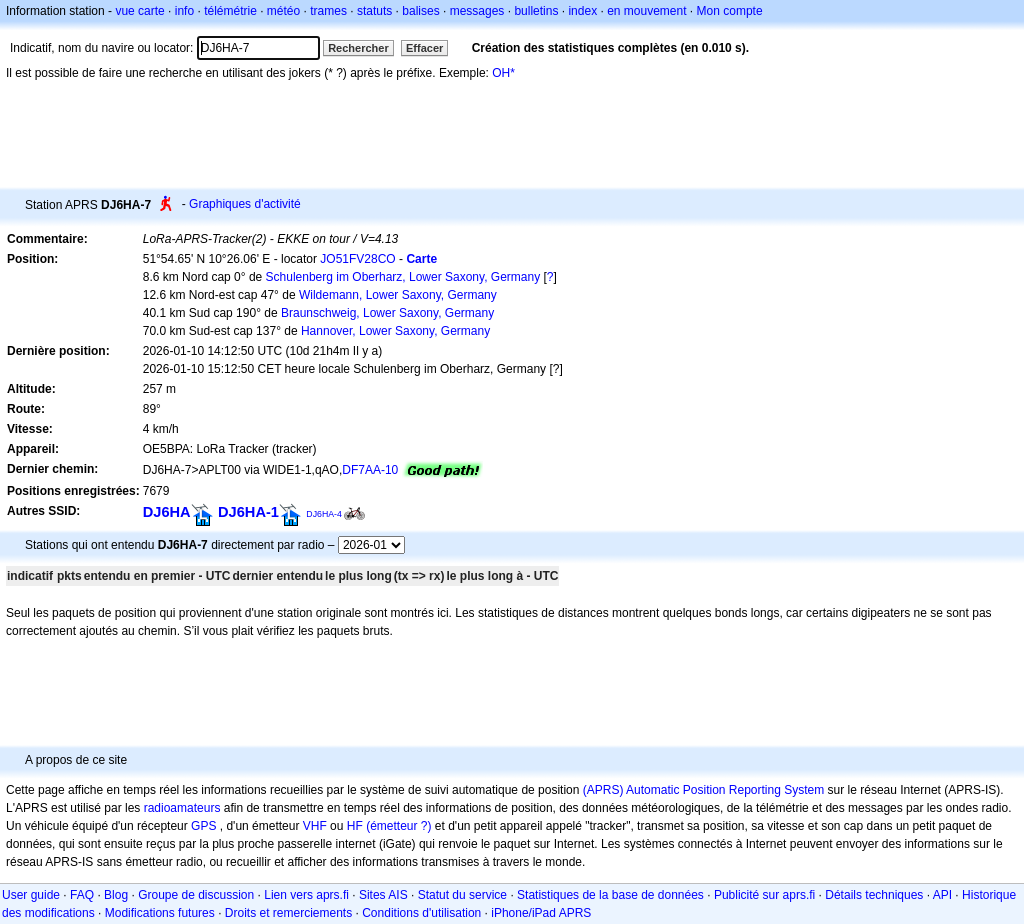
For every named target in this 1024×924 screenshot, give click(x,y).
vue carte (139, 11)
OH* (503, 73)
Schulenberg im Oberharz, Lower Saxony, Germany (403, 277)
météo (283, 11)
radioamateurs (182, 808)
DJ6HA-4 (324, 514)
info (184, 11)
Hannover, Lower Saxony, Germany (395, 331)
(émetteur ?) (398, 826)
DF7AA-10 (370, 470)
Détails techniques (874, 895)
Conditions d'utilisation (421, 913)
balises (420, 11)
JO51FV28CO (357, 259)
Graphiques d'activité (245, 204)
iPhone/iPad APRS (541, 913)
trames (328, 11)
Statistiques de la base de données (610, 895)
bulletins (536, 11)
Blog (116, 895)
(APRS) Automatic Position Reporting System (703, 790)
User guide (31, 895)
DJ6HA (167, 512)
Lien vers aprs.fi (306, 895)
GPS (203, 826)
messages (477, 11)
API (942, 895)
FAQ (82, 895)
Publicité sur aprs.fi (764, 895)
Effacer (424, 48)
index (582, 11)
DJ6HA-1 (248, 512)
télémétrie (230, 11)
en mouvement (646, 11)
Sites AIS (383, 895)
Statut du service (462, 895)
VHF (315, 826)
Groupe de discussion (196, 895)
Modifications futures (160, 913)
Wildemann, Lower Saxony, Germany (398, 295)
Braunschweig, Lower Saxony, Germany (387, 313)
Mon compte (730, 11)
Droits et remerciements (288, 913)
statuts (374, 11)
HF (355, 826)
